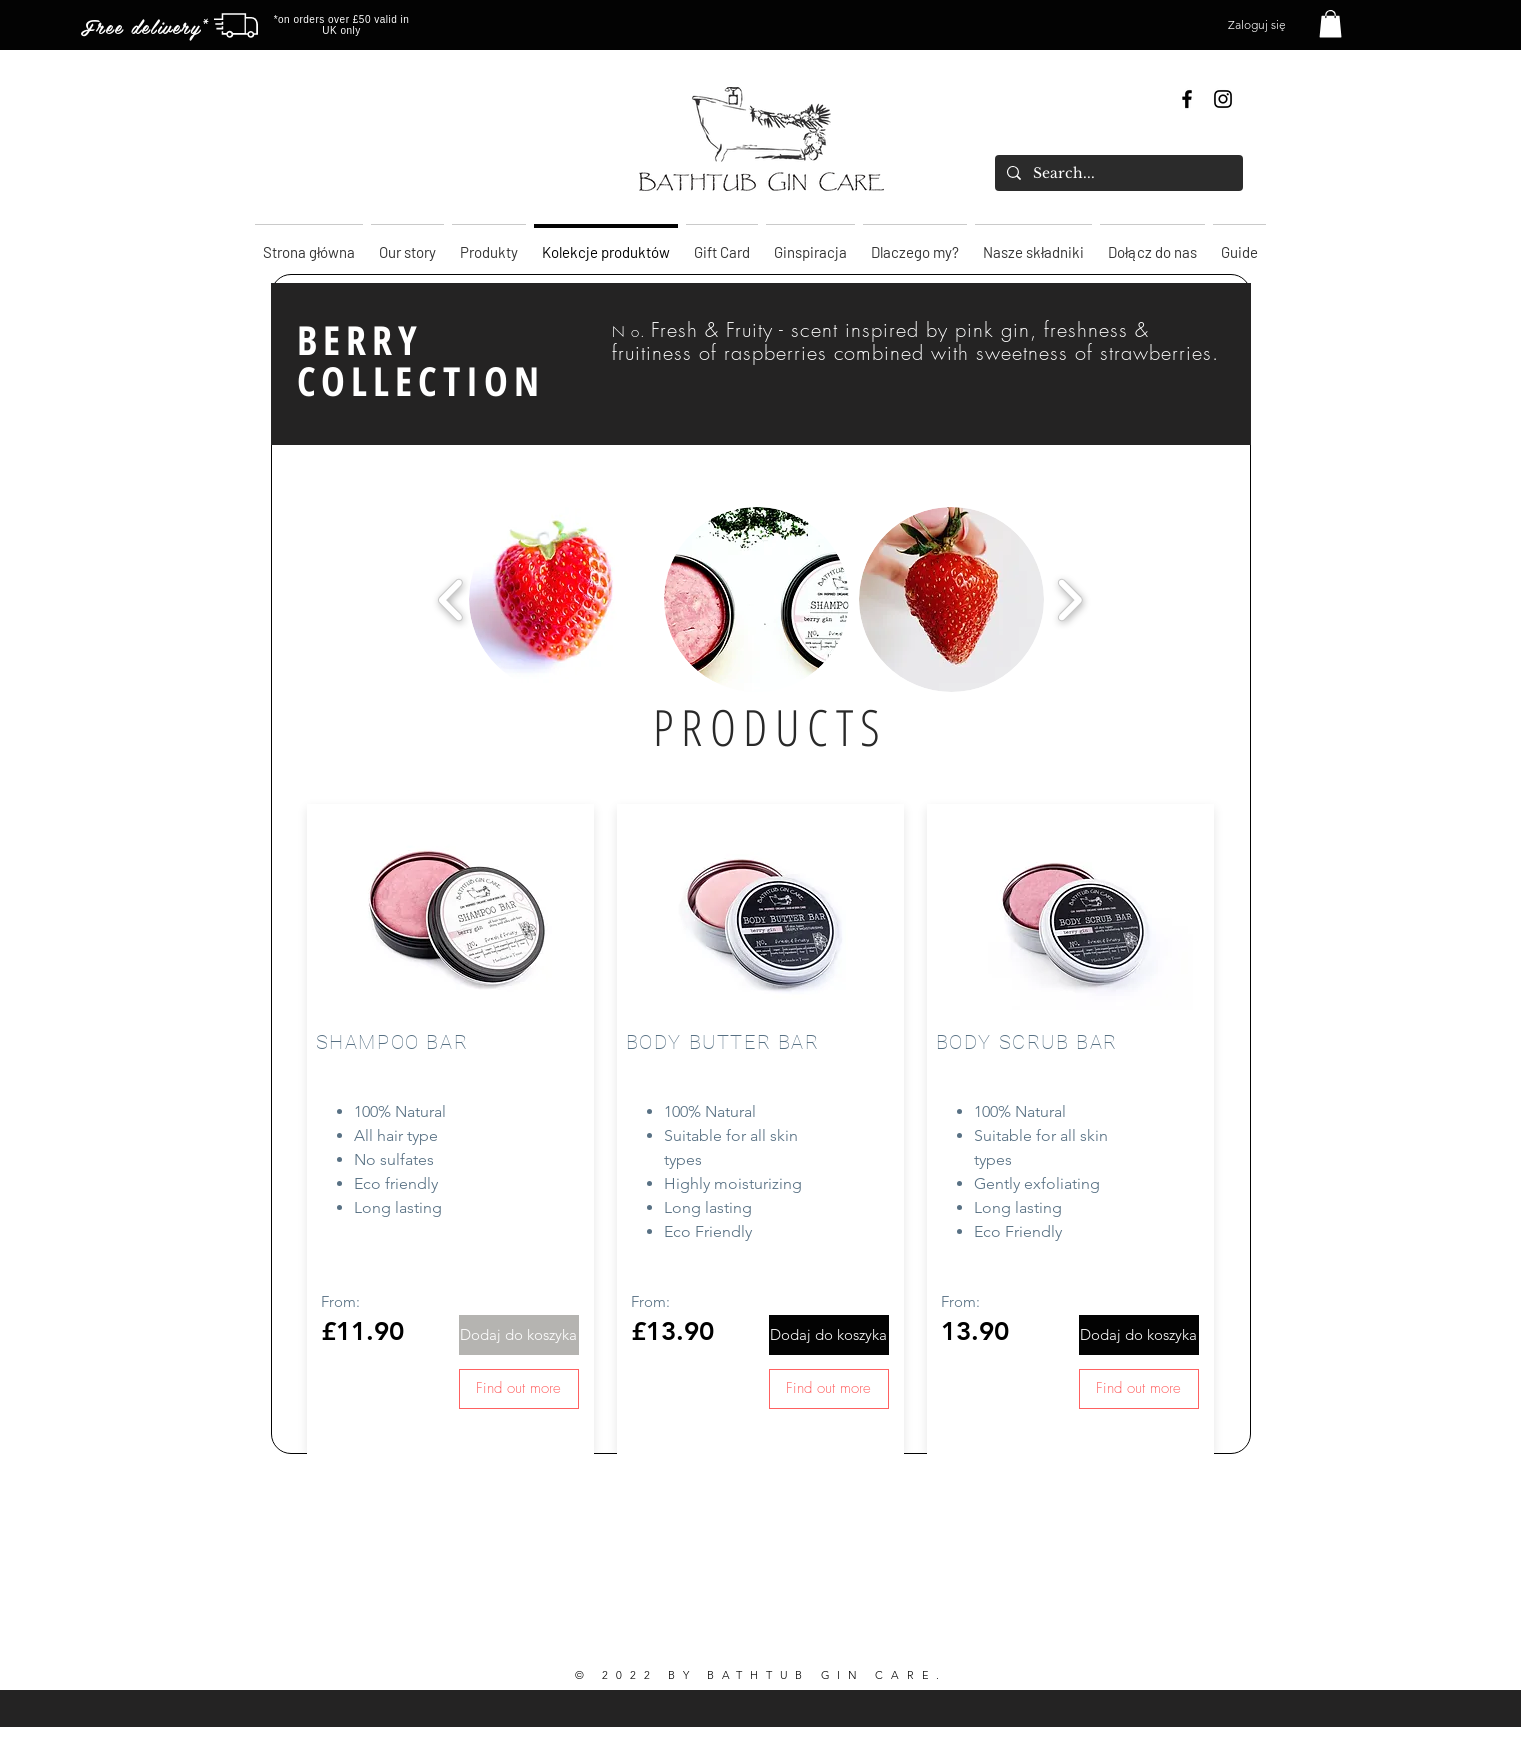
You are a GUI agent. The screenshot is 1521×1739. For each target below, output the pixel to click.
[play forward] (1069, 599)
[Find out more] (519, 1389)
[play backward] (451, 599)
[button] (1330, 23)
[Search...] (1117, 173)
